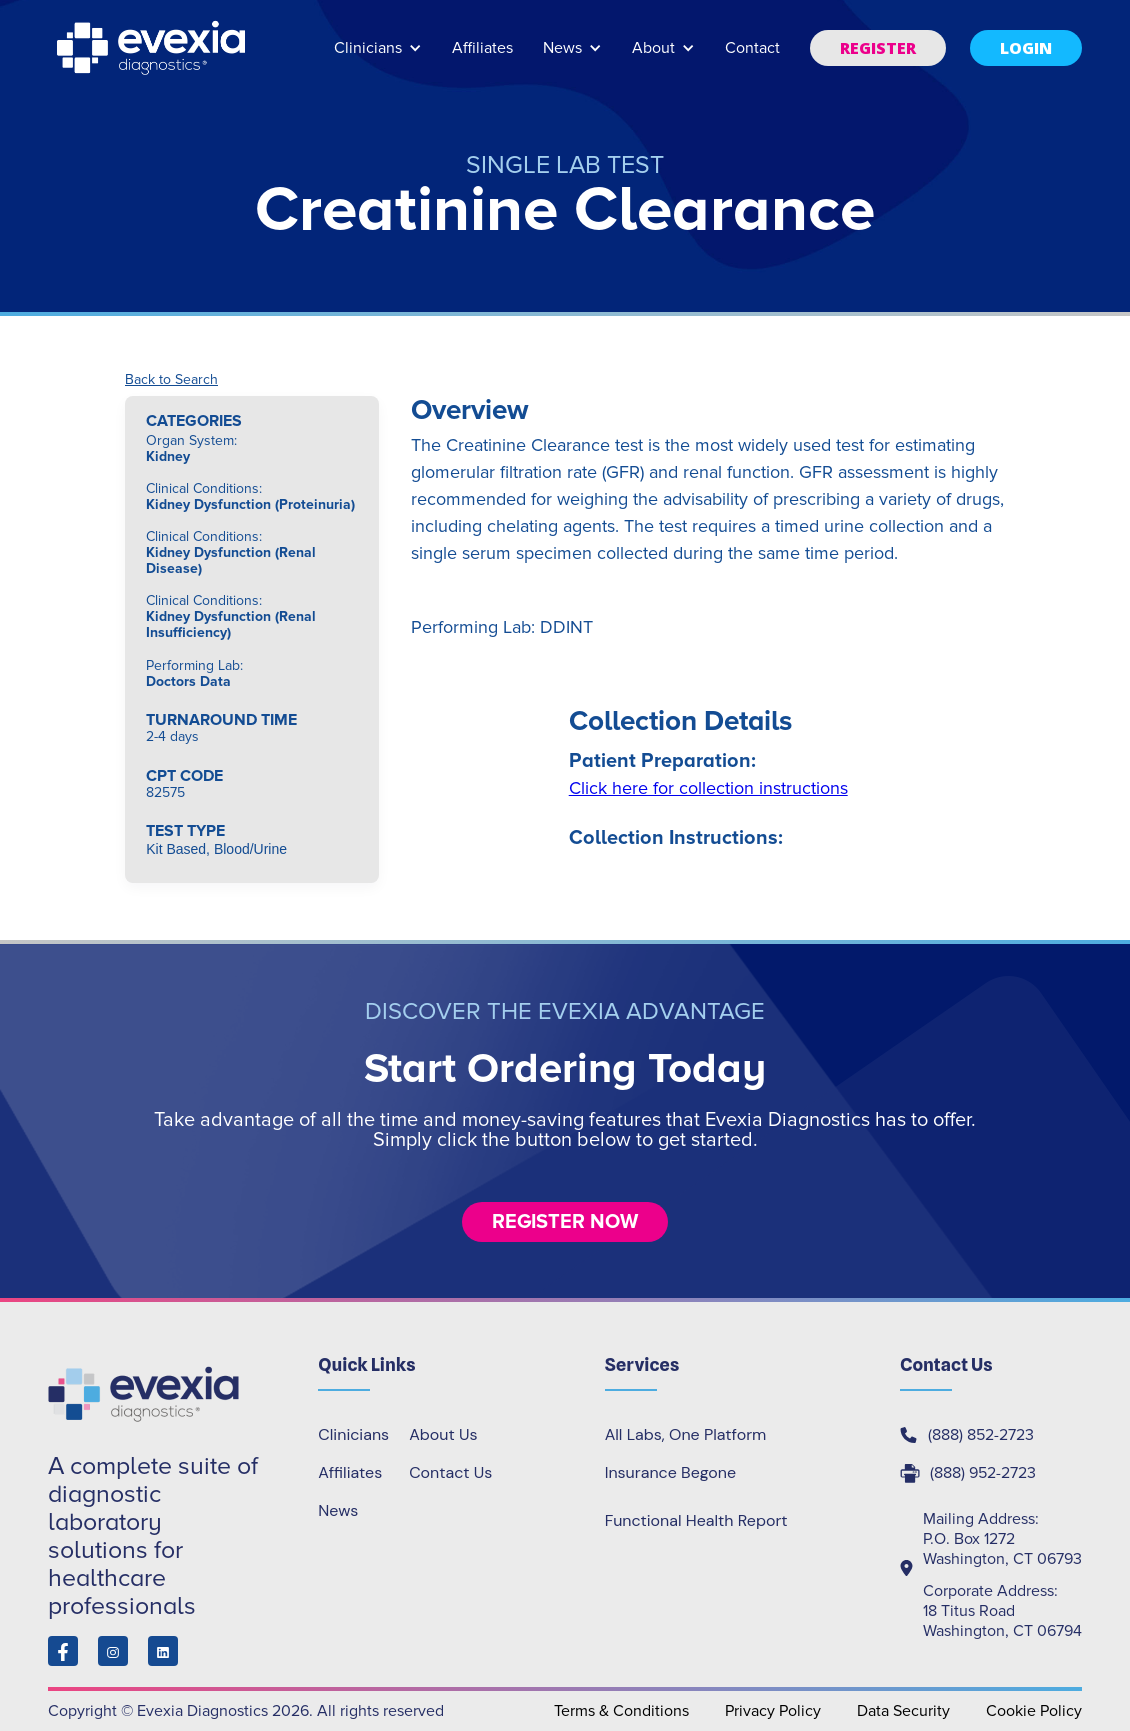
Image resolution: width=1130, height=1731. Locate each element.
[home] (153, 48)
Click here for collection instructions (708, 788)
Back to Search (171, 380)
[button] (378, 57)
